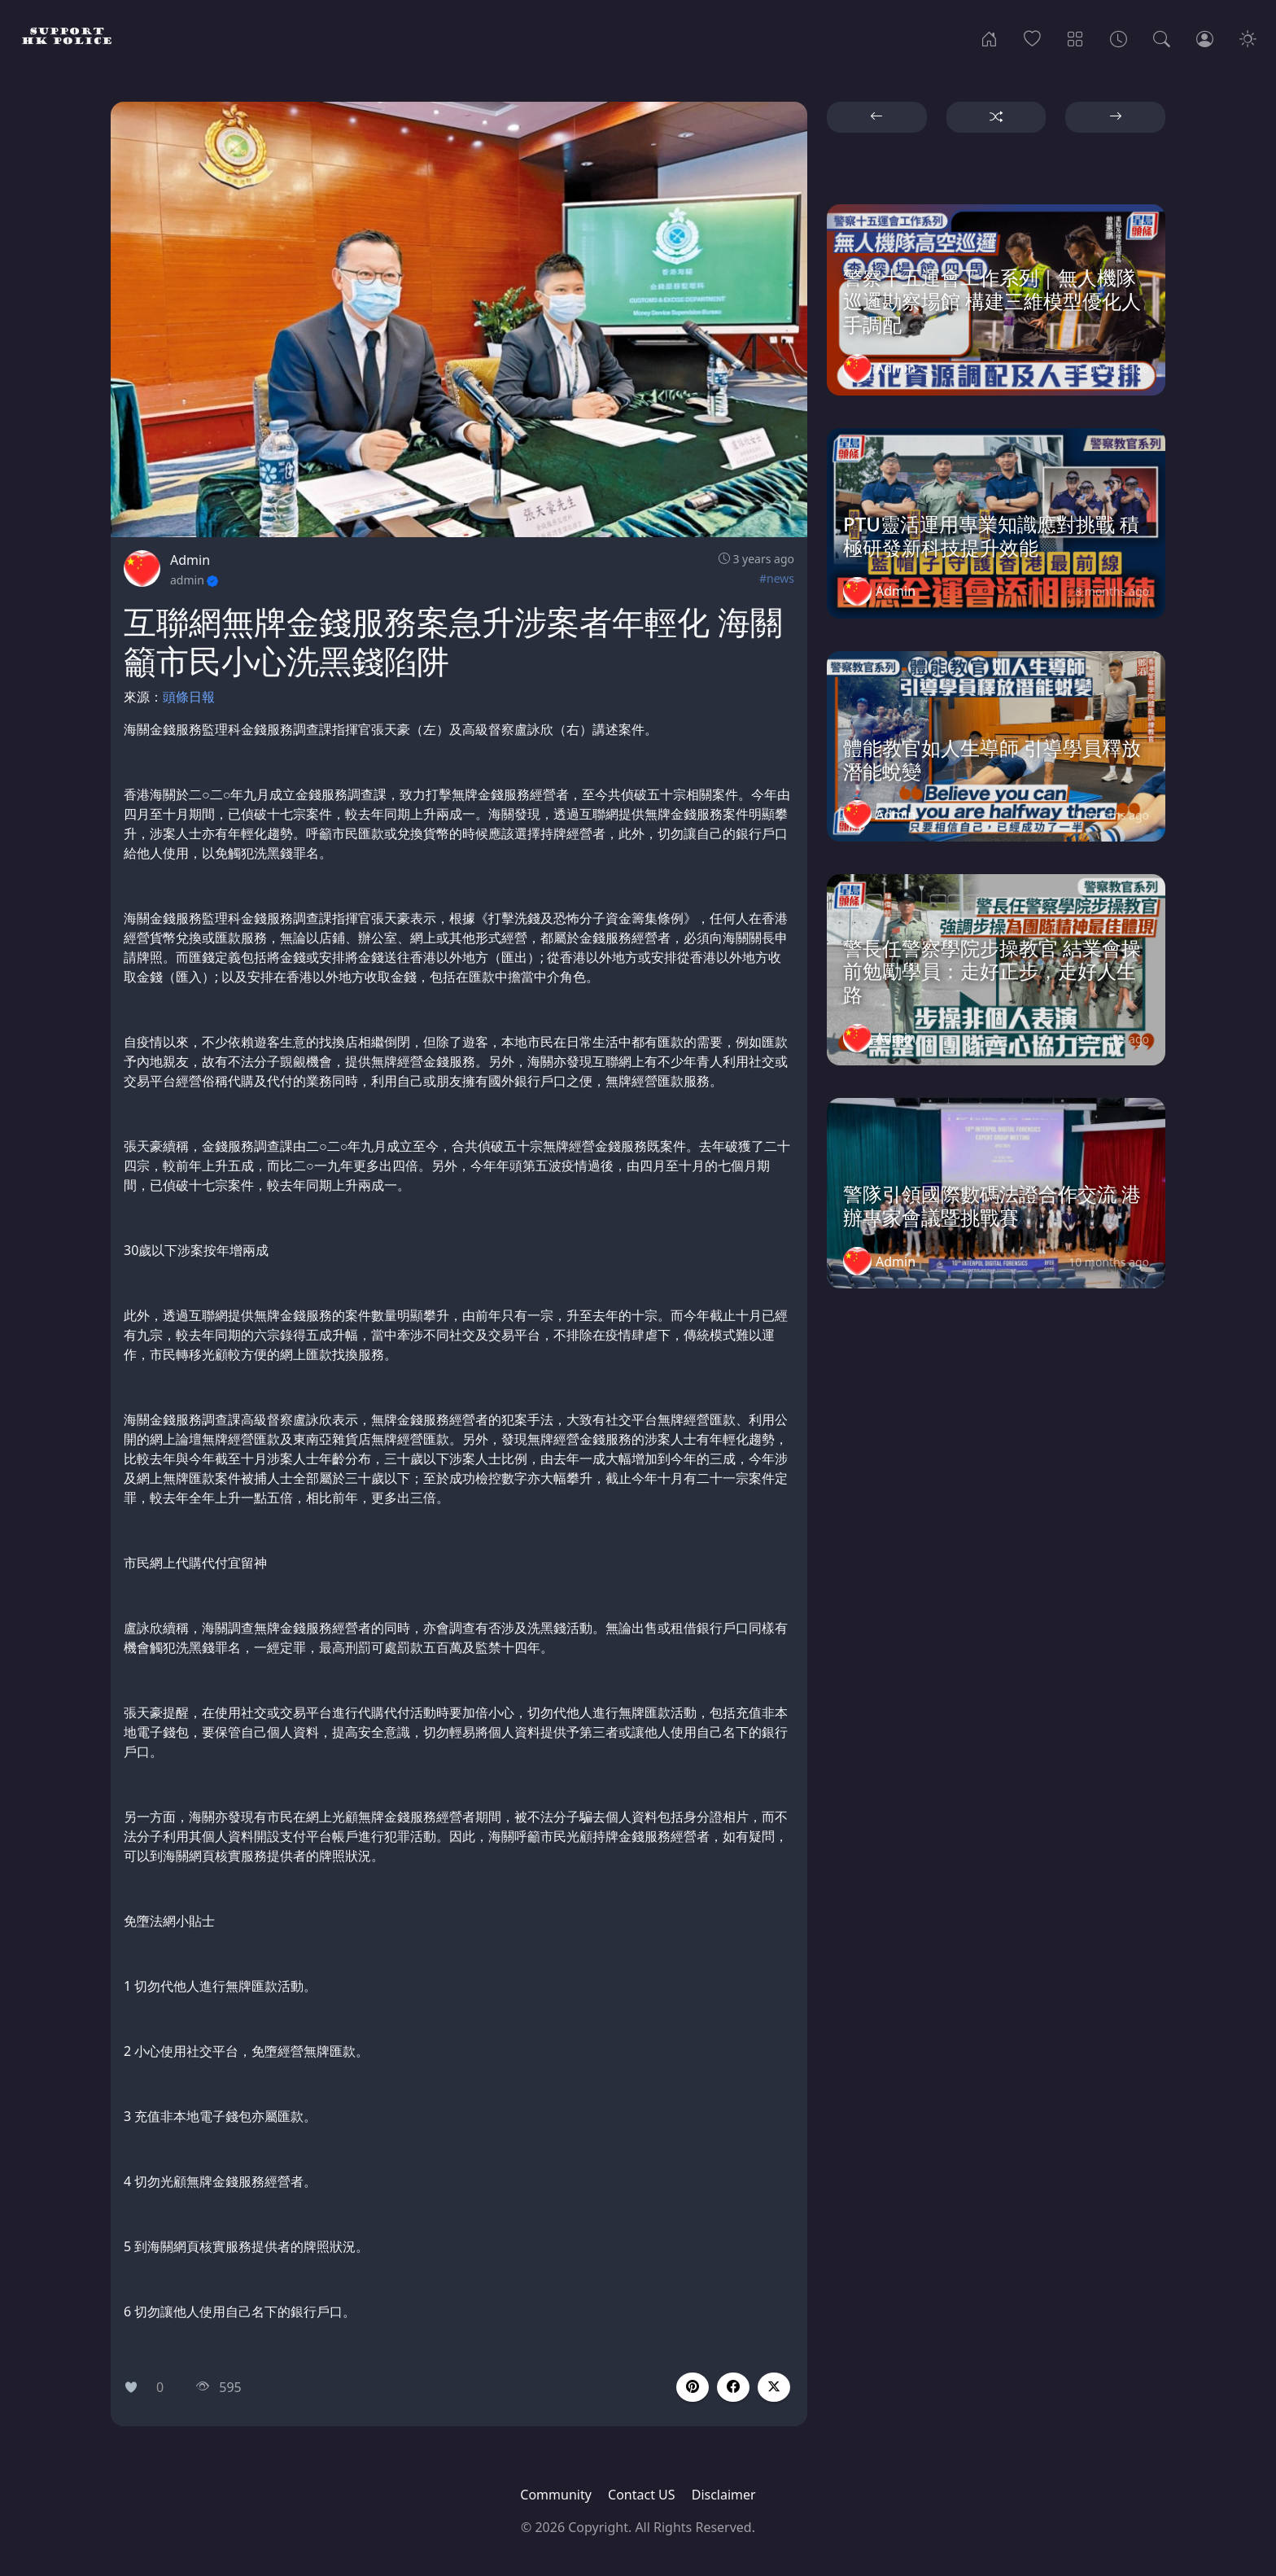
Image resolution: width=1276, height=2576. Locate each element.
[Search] (1162, 37)
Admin (190, 560)
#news (776, 578)
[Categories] (1075, 37)
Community (556, 2495)
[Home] (989, 37)
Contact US (641, 2495)
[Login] (1205, 37)
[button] (733, 2387)
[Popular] (1032, 37)
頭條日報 (189, 697)
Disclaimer (724, 2495)
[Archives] (1118, 37)
